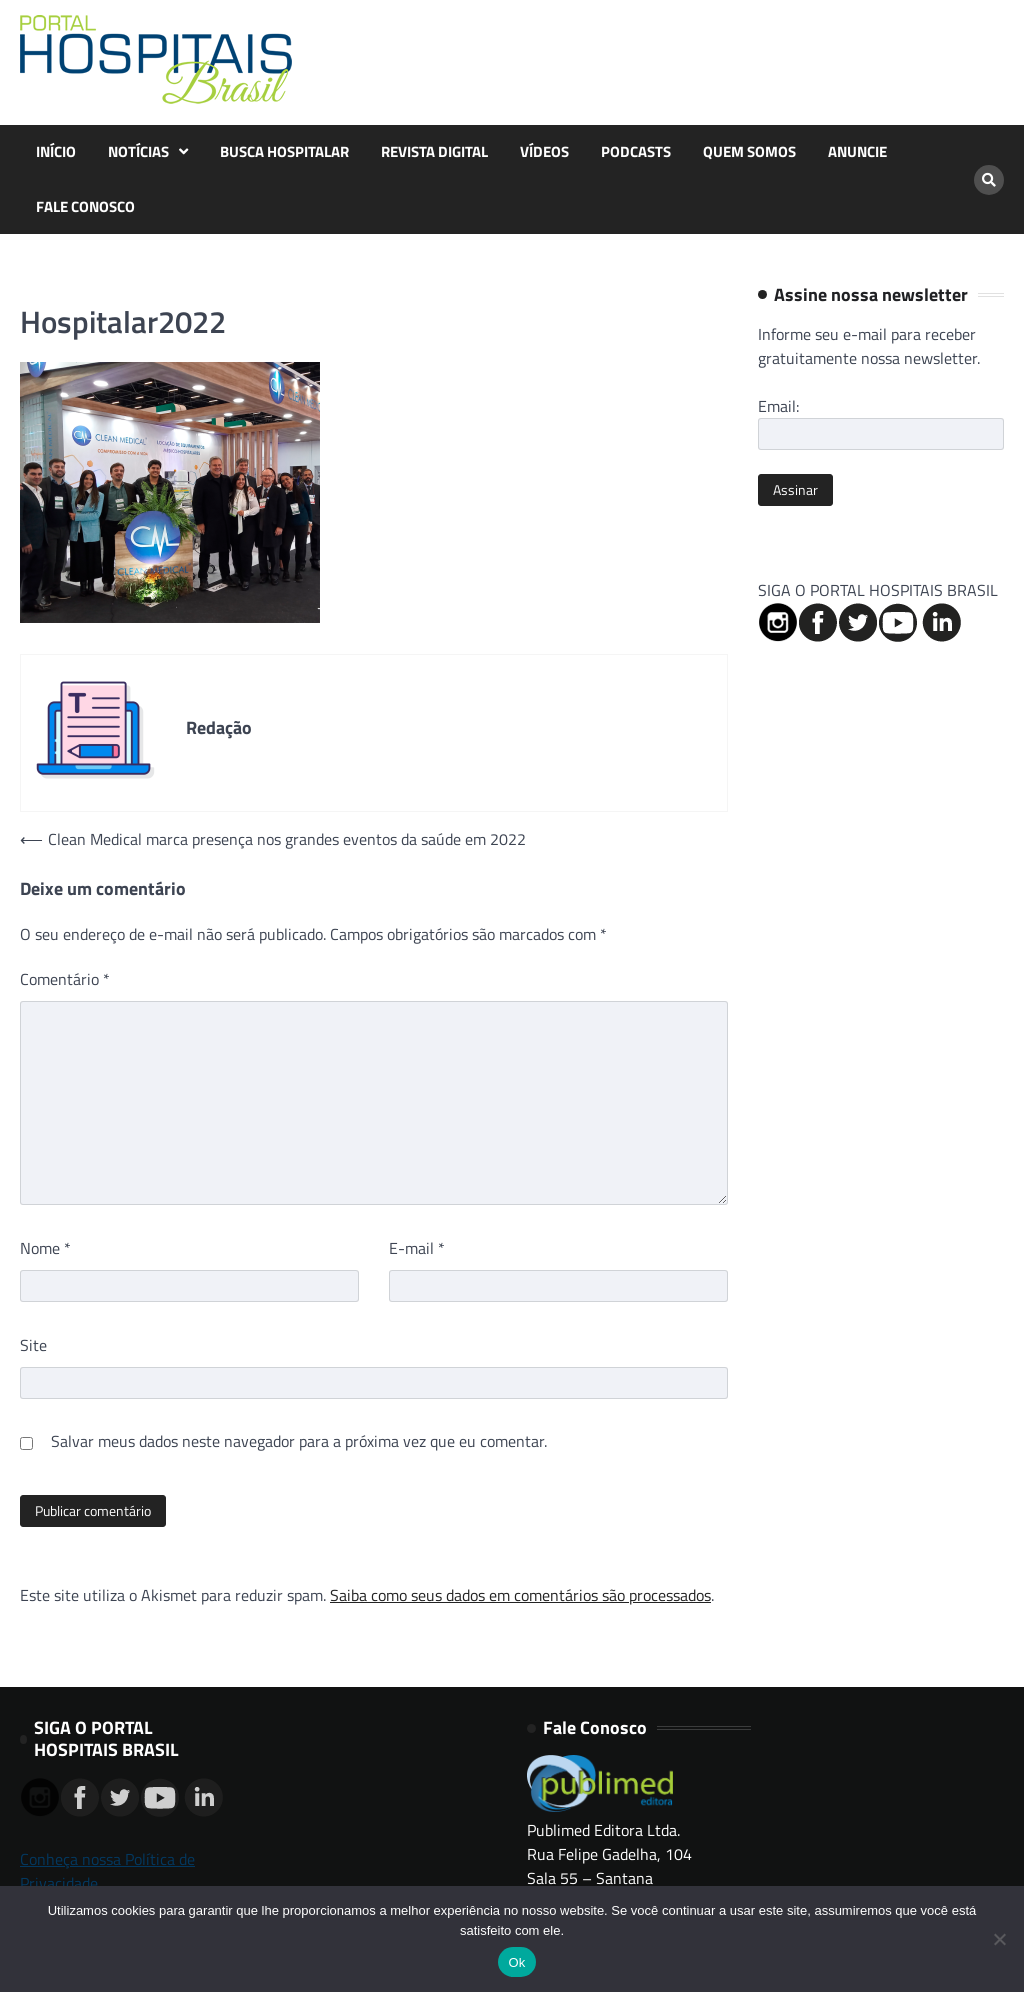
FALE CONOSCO (85, 207)
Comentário (65, 979)
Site (33, 1345)
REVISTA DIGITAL (434, 152)
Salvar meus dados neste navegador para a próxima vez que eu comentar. (299, 1441)
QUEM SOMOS (749, 152)
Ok (516, 1962)
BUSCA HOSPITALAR (284, 152)
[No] (999, 1939)
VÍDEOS (544, 152)
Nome (45, 1248)
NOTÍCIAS (138, 152)
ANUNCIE (857, 152)
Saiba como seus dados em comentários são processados (520, 1595)
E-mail (417, 1248)
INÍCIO (56, 152)
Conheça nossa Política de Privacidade (107, 1871)
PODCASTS (636, 152)
